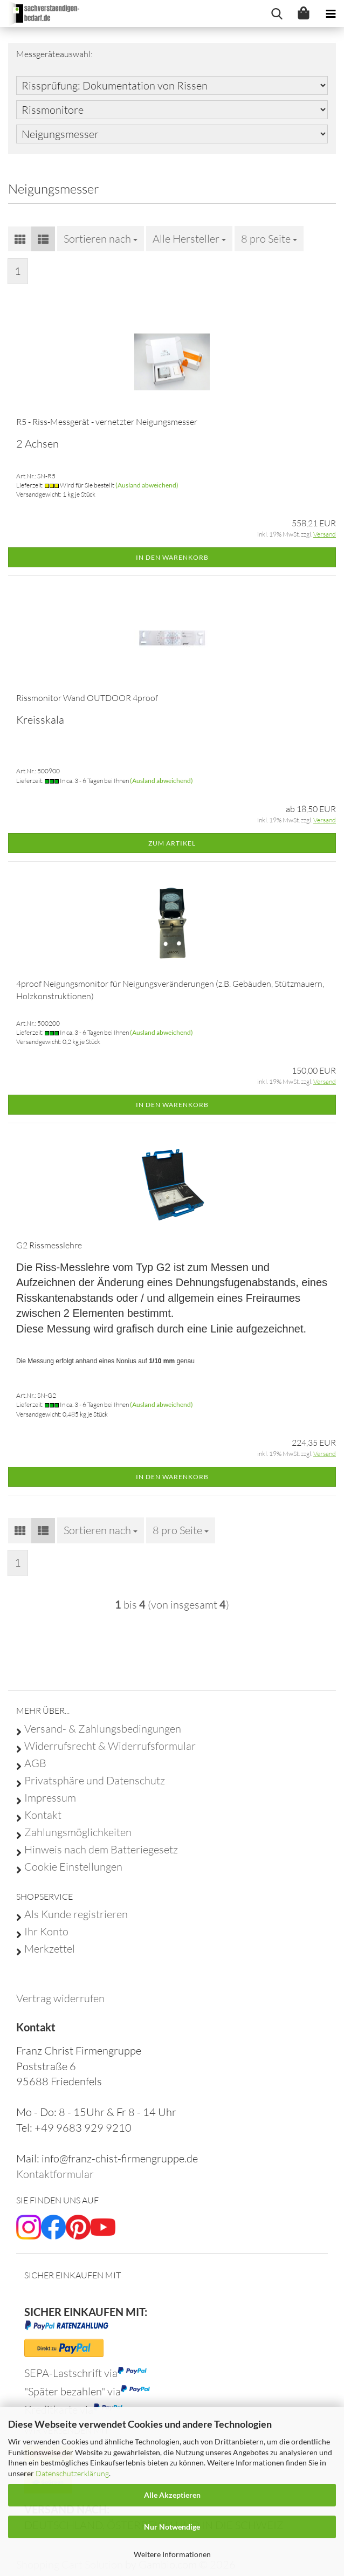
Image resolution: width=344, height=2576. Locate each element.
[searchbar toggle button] (276, 13)
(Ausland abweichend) (146, 485)
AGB (35, 1763)
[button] (20, 239)
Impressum (50, 1798)
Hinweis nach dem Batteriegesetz (101, 1850)
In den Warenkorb (172, 557)
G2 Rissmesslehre (49, 1245)
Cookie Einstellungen (73, 1867)
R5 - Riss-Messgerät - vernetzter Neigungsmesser (106, 421)
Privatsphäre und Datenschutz (94, 1781)
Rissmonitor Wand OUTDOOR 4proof (87, 697)
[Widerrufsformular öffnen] (60, 1998)
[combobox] (100, 239)
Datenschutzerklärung (72, 2473)
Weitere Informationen (172, 2554)
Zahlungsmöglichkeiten (78, 1832)
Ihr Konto (46, 1932)
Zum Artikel (172, 843)
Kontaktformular (55, 2174)
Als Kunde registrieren (76, 1914)
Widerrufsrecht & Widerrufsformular (110, 1746)
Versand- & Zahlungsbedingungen (102, 1729)
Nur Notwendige (172, 2526)
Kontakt (42, 1815)
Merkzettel (49, 1949)
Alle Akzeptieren (172, 2494)
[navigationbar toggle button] (330, 13)
